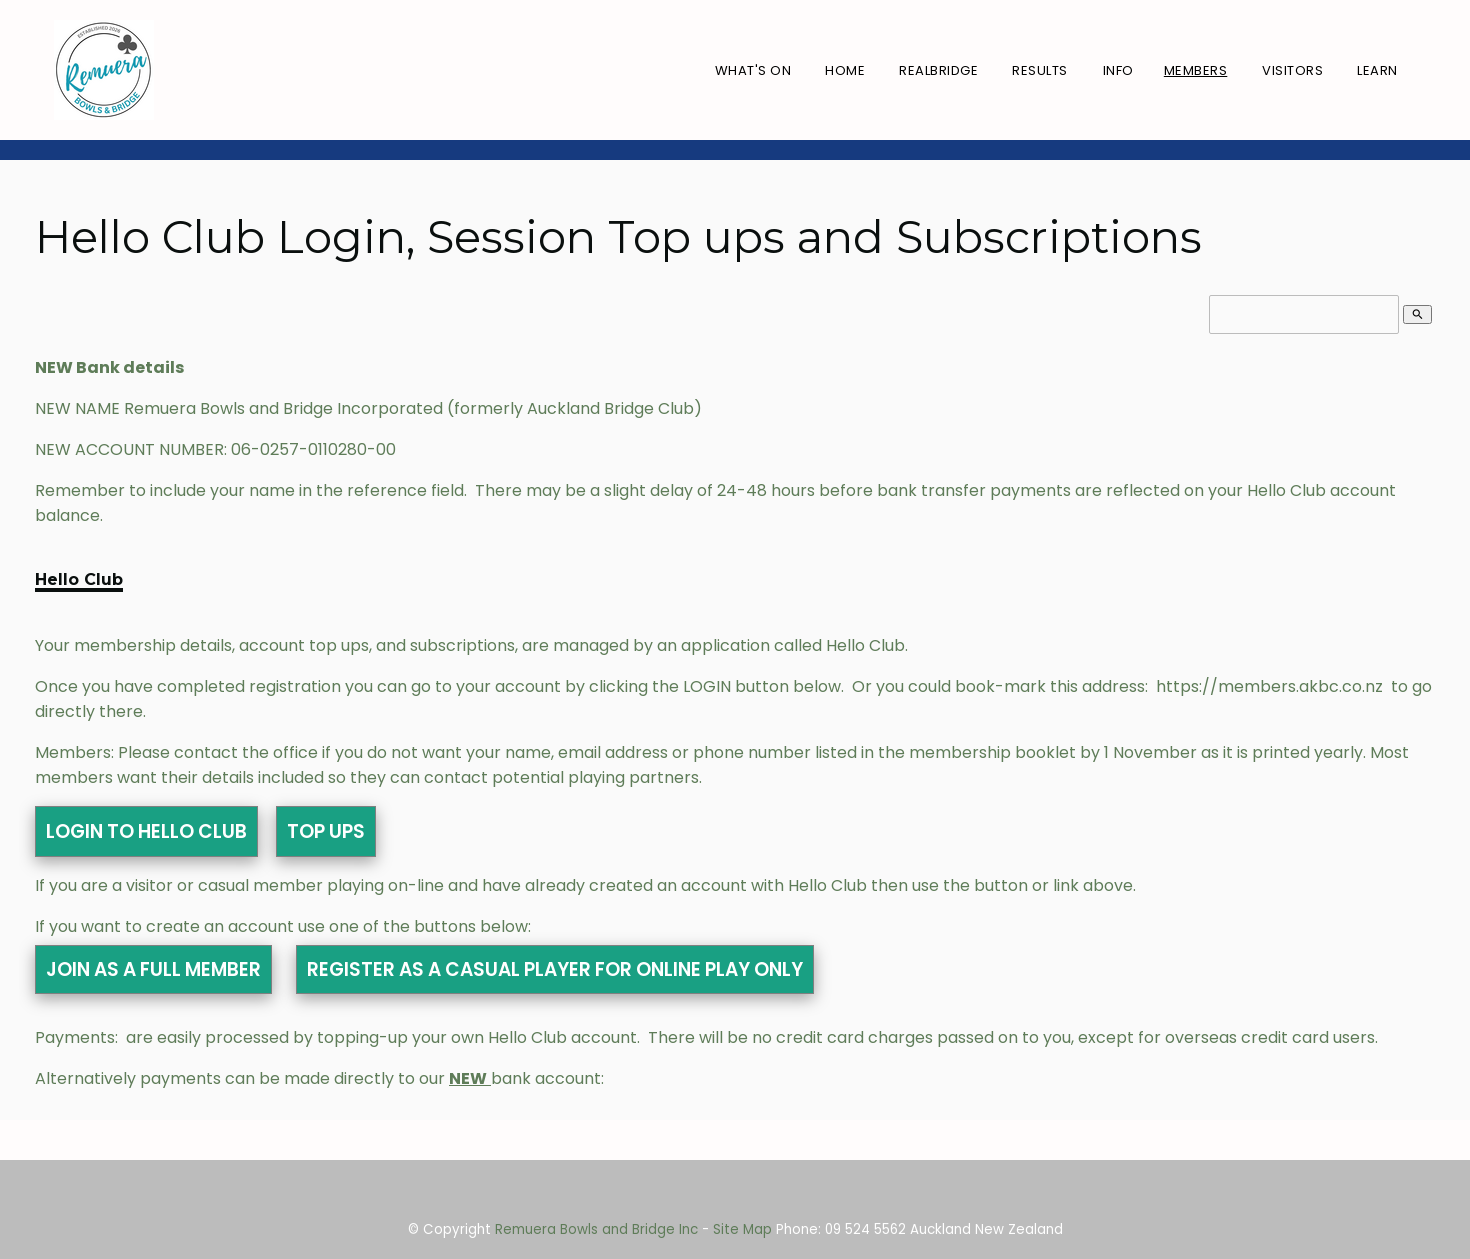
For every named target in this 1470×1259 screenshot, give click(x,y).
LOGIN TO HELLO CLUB (146, 831)
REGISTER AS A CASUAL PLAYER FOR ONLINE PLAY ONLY (555, 969)
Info (1118, 70)
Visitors (1292, 70)
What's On (753, 70)
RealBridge (938, 70)
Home (845, 70)
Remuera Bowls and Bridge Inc (596, 1229)
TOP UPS (326, 831)
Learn (1377, 70)
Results (1040, 70)
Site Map (742, 1229)
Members (1196, 70)
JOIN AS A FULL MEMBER (153, 969)
